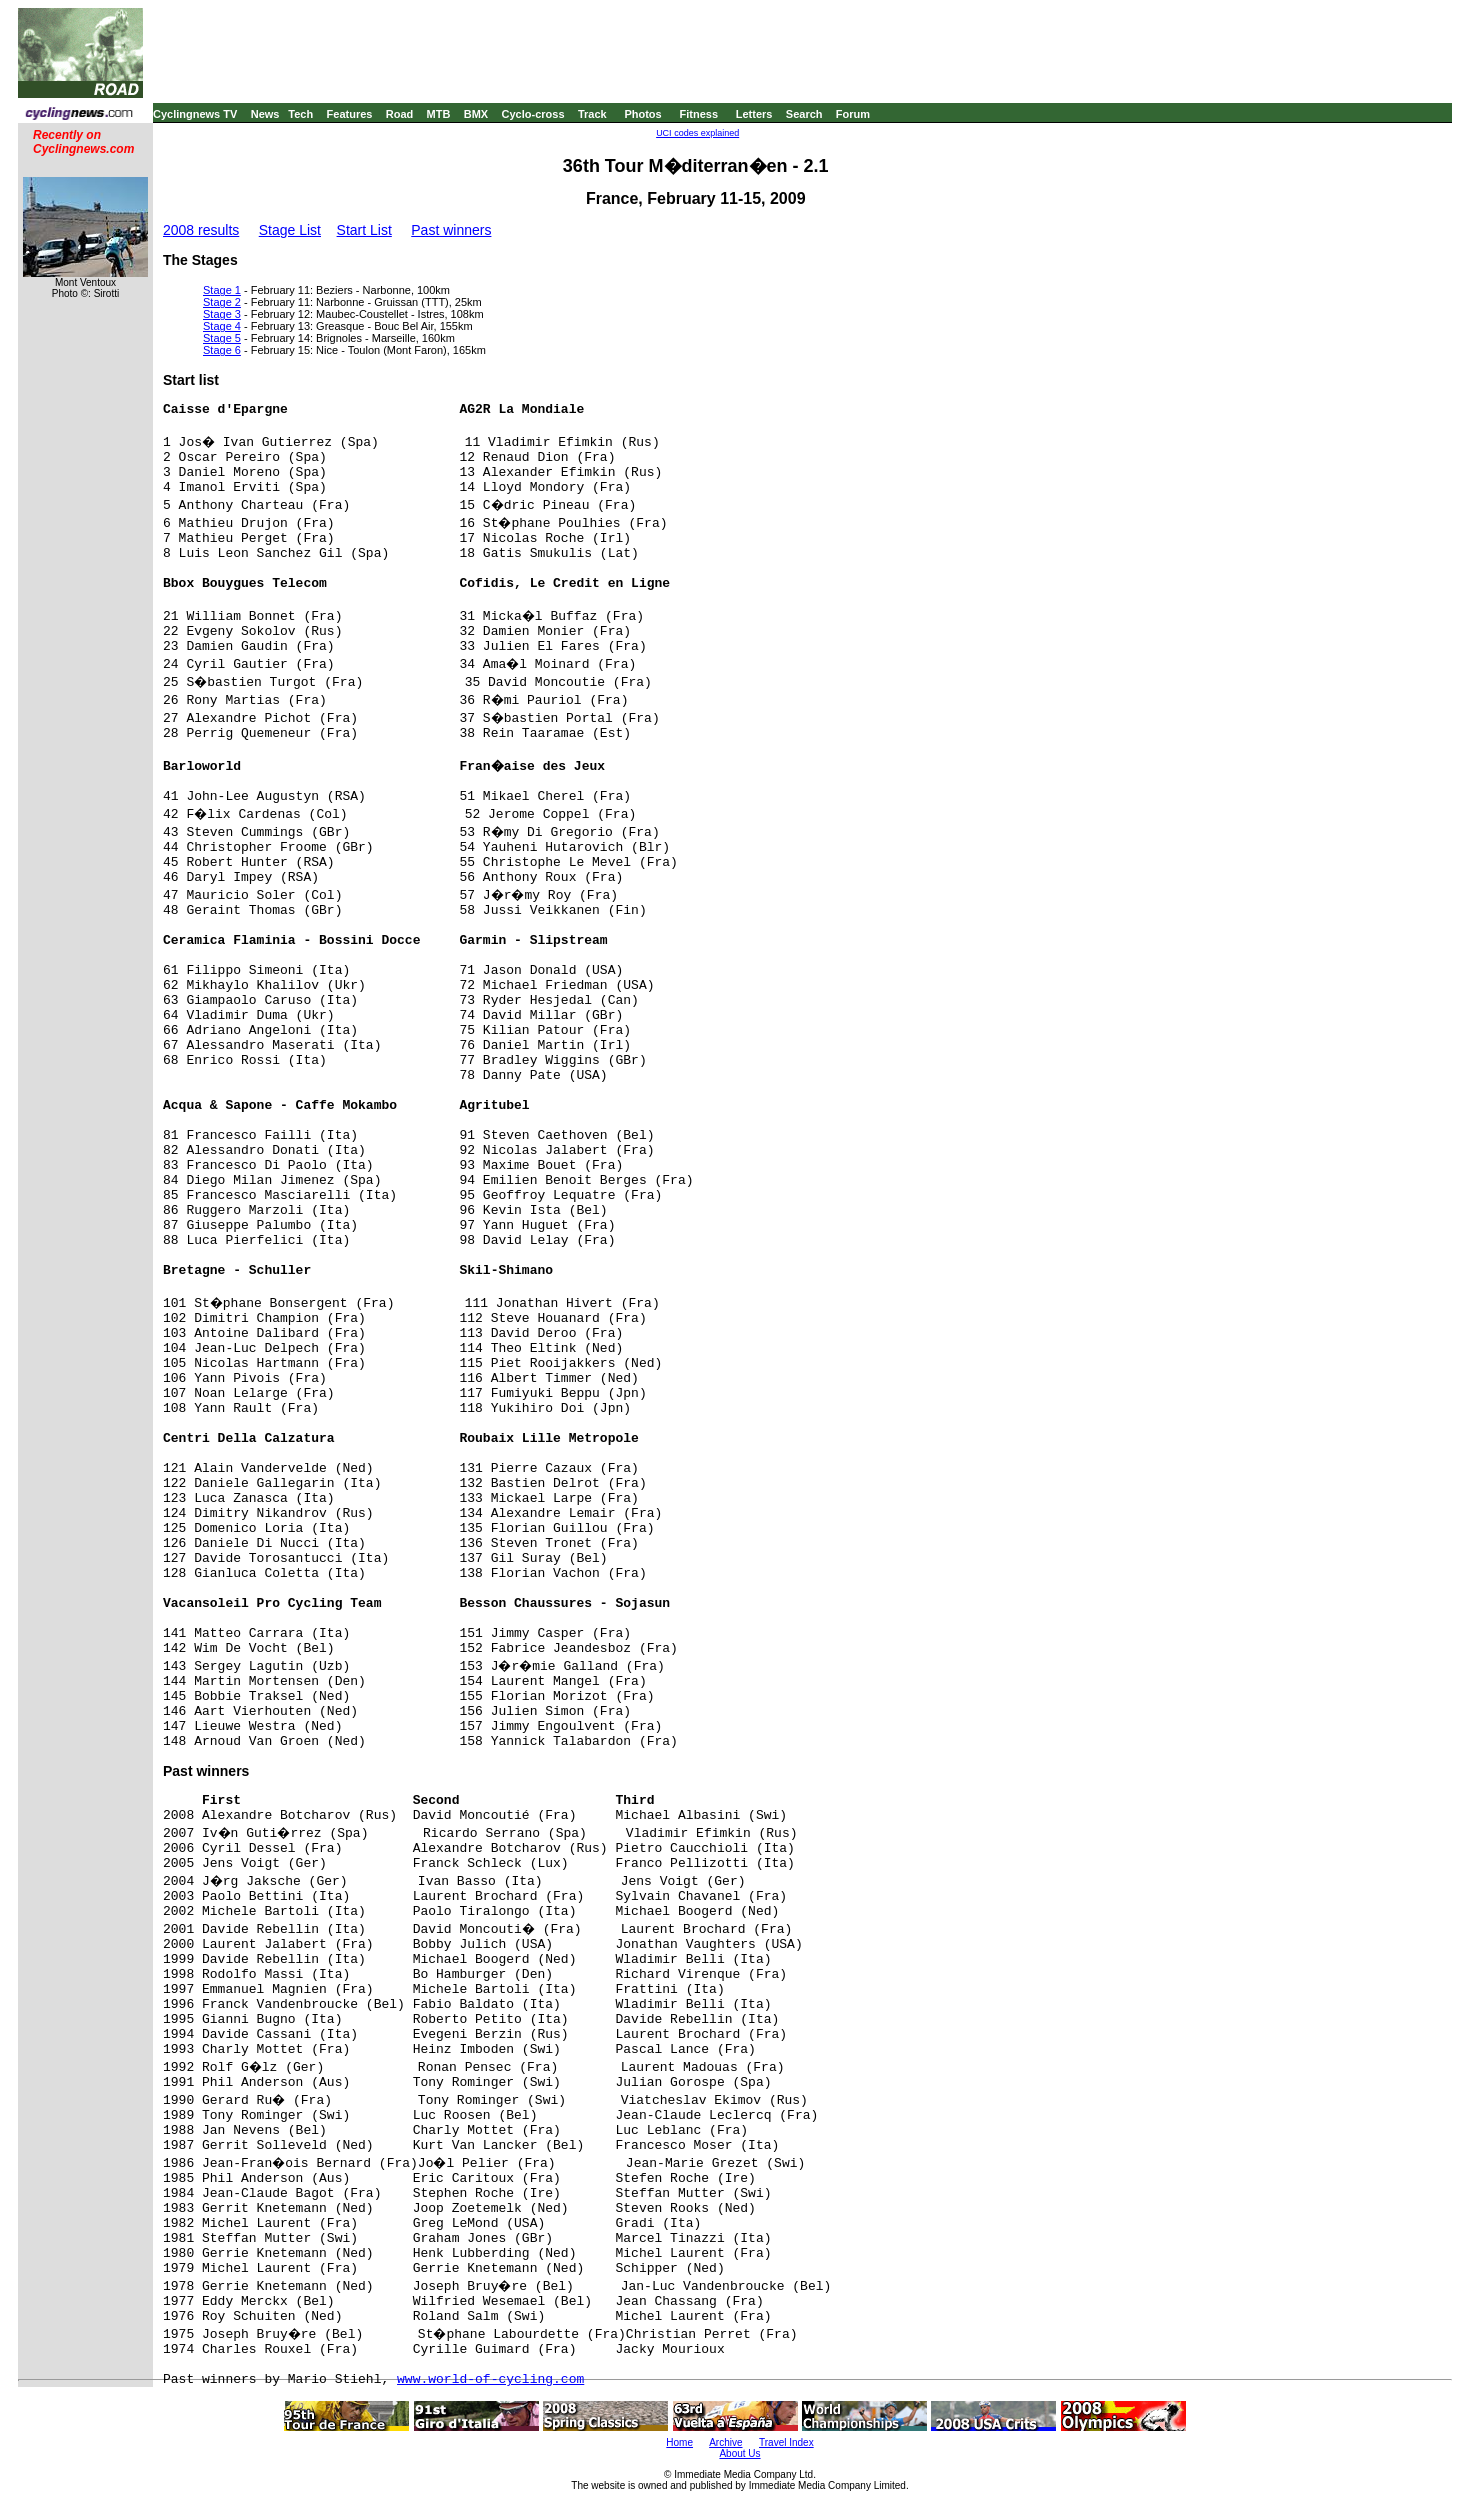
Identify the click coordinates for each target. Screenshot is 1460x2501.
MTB (439, 114)
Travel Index (786, 2442)
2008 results (201, 230)
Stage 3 (222, 314)
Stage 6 (222, 350)
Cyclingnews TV (195, 114)
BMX (476, 114)
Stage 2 (222, 302)
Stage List (290, 230)
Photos (642, 114)
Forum (853, 114)
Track (592, 114)
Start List (364, 230)
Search (804, 114)
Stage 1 (222, 290)
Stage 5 (222, 338)
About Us (739, 2453)
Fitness (698, 114)
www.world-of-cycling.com (490, 2379)
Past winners (451, 230)
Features (350, 114)
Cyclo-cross (533, 114)
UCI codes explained (697, 133)
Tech (300, 114)
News (265, 114)
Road (400, 114)
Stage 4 (222, 326)
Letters (754, 114)
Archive (725, 2442)
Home (679, 2442)
